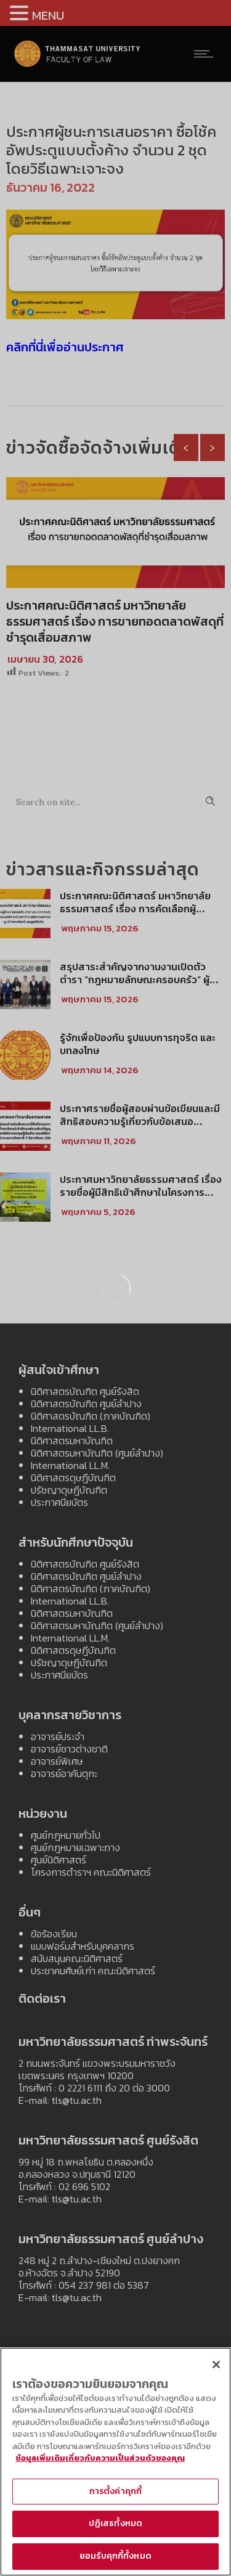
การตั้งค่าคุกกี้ (115, 2491)
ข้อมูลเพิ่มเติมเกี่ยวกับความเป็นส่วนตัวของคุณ (100, 2458)
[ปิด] (216, 2364)
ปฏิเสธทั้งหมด (115, 2523)
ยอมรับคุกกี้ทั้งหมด (115, 2555)
